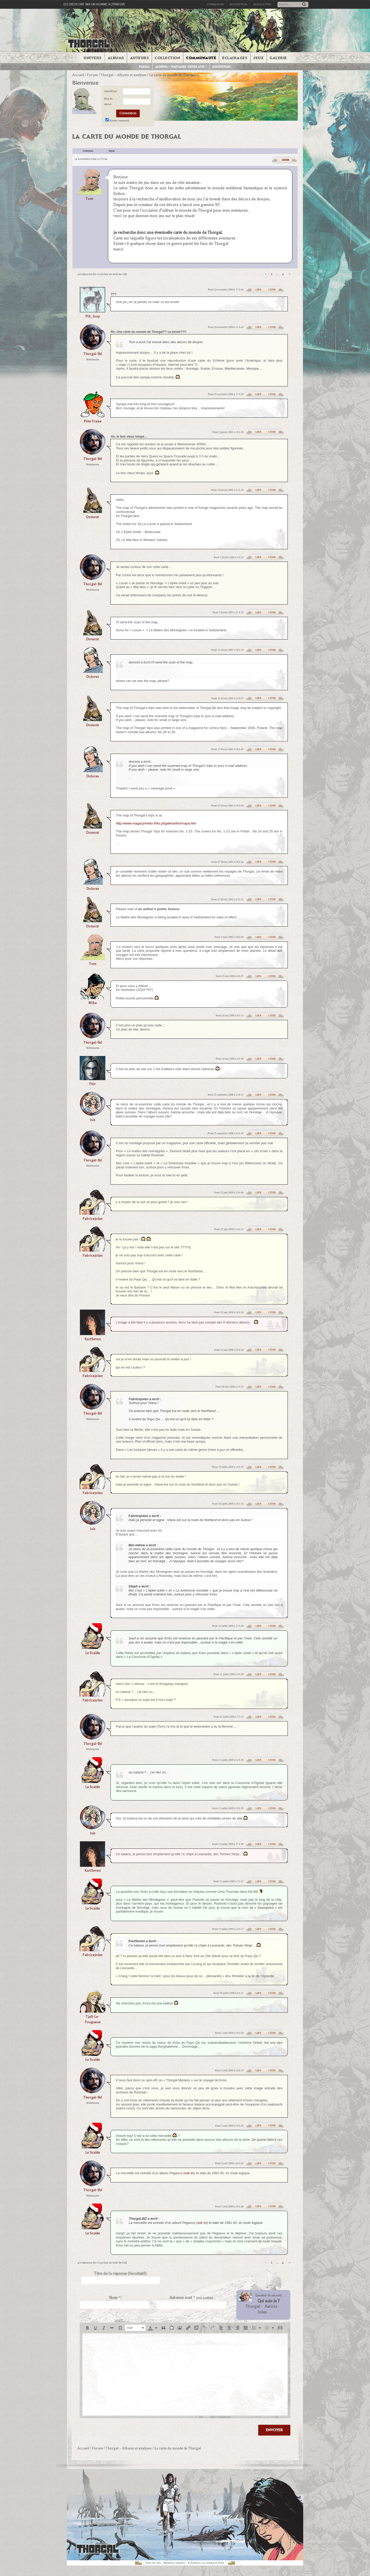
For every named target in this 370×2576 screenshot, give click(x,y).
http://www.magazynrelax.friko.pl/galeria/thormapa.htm (156, 823)
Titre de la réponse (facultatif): (120, 2273)
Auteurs (139, 58)
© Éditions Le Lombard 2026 (206, 2562)
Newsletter (262, 4)
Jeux (258, 58)
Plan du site (153, 2562)
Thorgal (253, 2306)
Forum (144, 66)
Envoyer (274, 2430)
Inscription (238, 4)
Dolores (92, 676)
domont (92, 517)
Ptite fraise (92, 421)
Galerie (278, 58)
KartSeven (93, 1339)
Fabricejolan (92, 1218)
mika (92, 1003)
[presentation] (87, 2328)
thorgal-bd (92, 354)
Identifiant (110, 91)
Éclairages (234, 58)
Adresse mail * (191, 2297)
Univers (92, 58)
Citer (285, 160)
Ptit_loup (92, 316)
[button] (87, 2327)
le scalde (92, 1653)
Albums (116, 58)
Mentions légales (174, 2562)
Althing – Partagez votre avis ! (181, 66)
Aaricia (271, 2306)
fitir (92, 1084)
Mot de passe (108, 101)
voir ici (189, 2173)
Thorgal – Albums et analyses (123, 75)
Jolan (262, 2312)
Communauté (201, 58)
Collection (167, 58)
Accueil (78, 75)
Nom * (115, 2297)
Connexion (215, 4)
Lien (258, 289)
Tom (89, 199)
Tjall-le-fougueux (92, 2019)
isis (92, 1120)
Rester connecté (119, 120)
